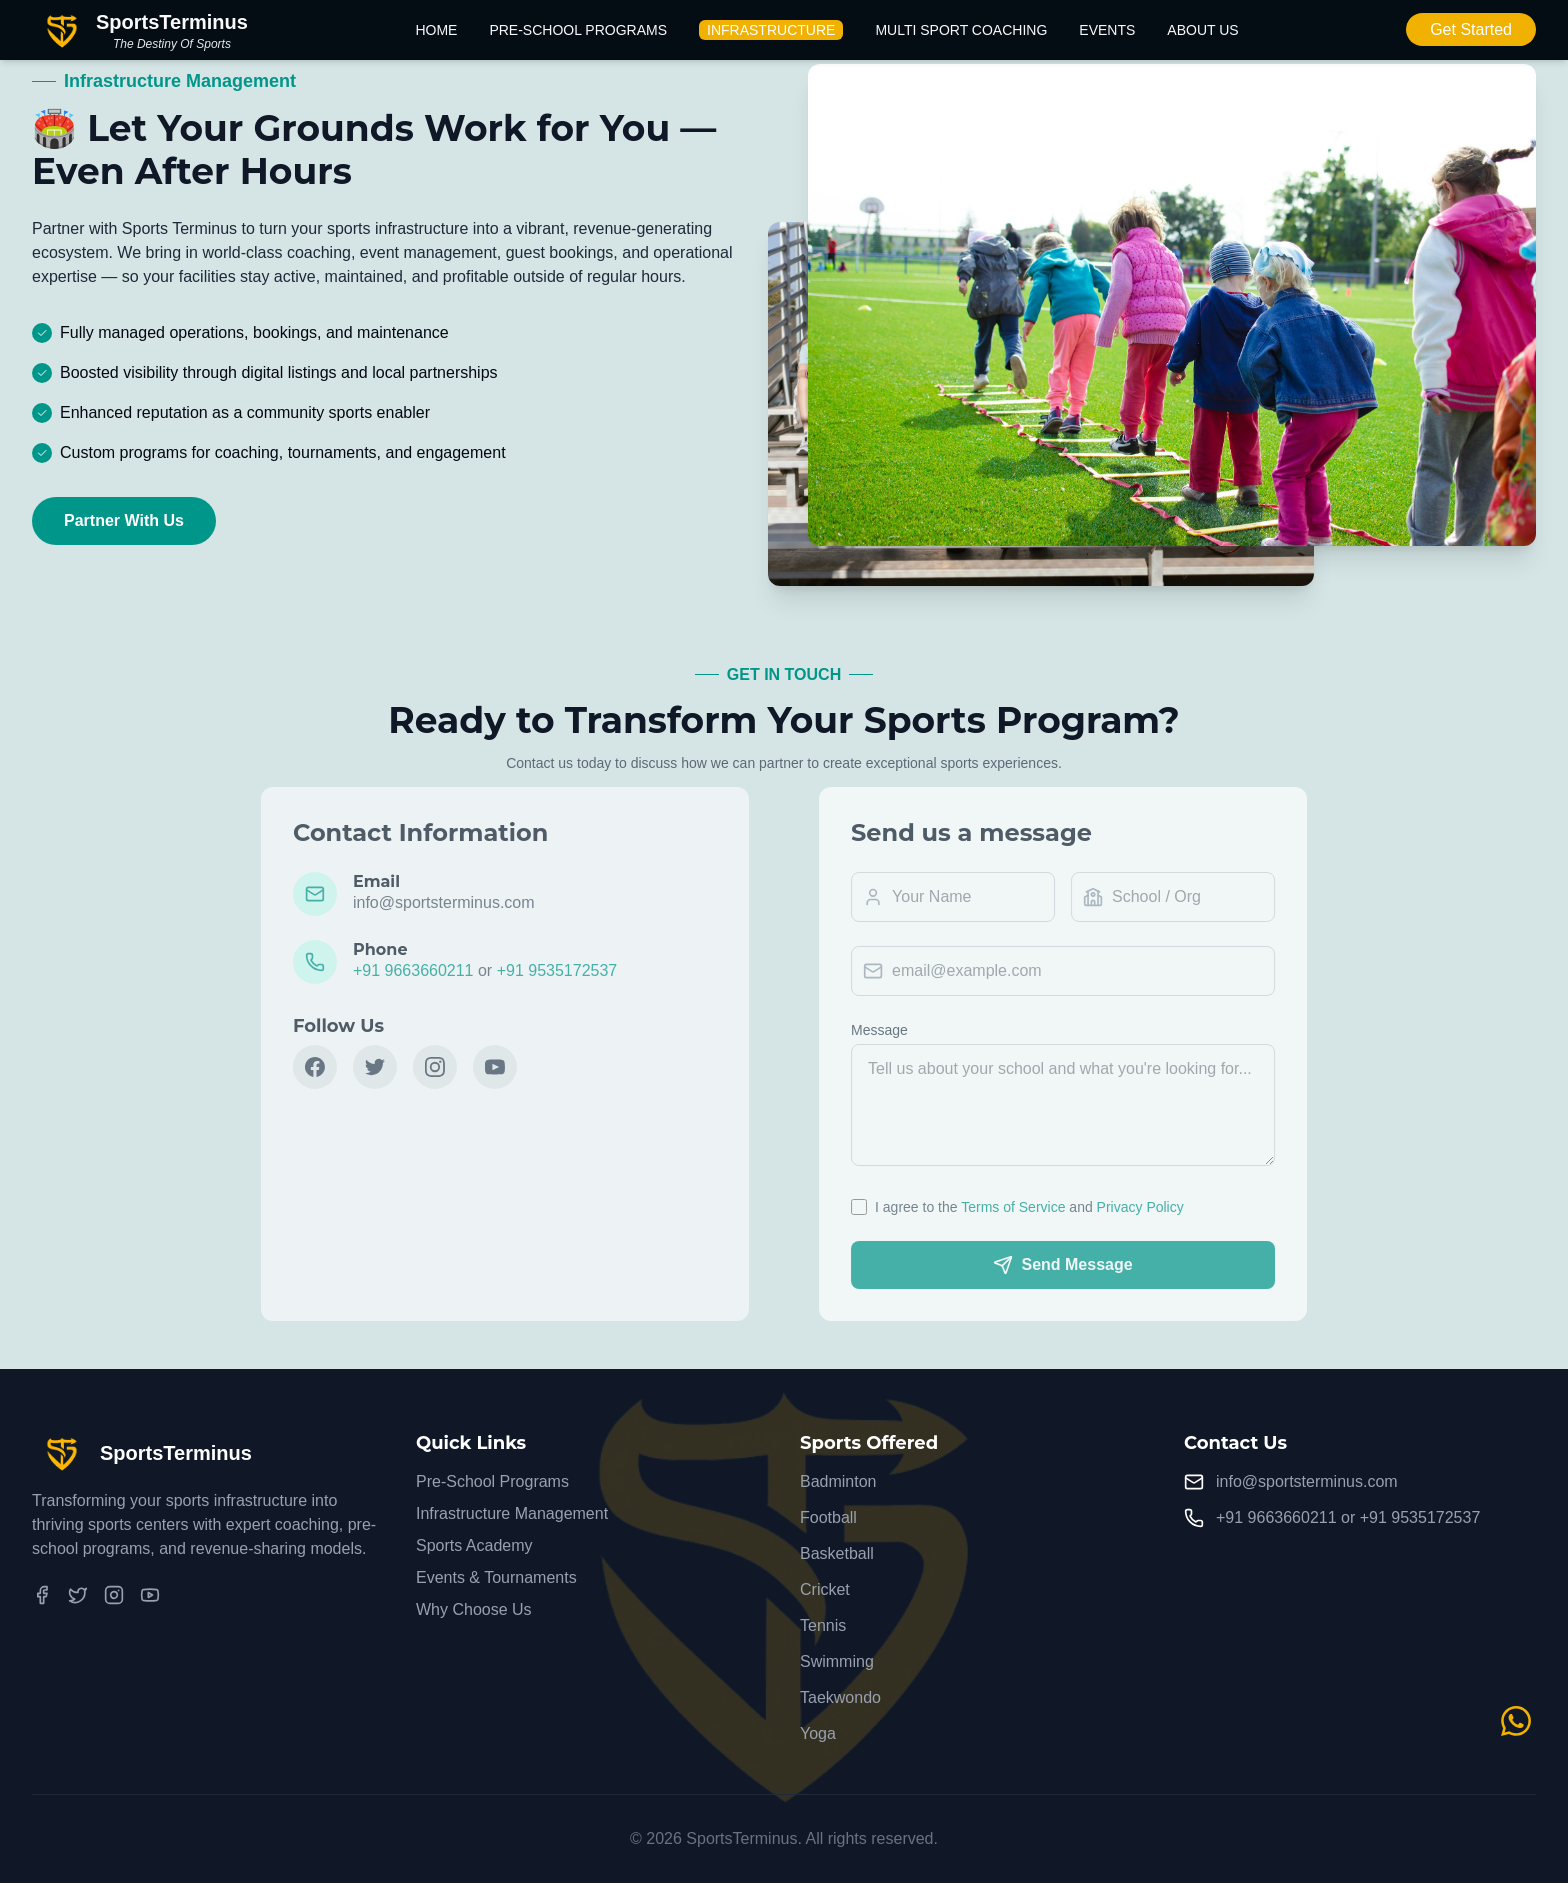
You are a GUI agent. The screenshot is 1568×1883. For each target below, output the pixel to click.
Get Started (1471, 29)
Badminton (838, 1481)
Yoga (818, 1733)
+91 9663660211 (399, 970)
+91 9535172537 (542, 970)
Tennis (823, 1625)
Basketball (837, 1553)
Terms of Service (1028, 1207)
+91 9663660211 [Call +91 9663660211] (1276, 1517)
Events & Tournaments (496, 1577)
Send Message (1077, 1265)
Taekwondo (840, 1697)
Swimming (837, 1661)
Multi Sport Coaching (961, 30)
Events (1107, 30)
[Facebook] (42, 1595)
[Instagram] (114, 1595)
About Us (1202, 30)
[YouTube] (150, 1595)
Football (828, 1517)
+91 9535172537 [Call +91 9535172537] (1420, 1517)
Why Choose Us (474, 1609)
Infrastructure (771, 30)
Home (436, 30)
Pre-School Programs (578, 30)
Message (893, 1030)
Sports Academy (474, 1545)
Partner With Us (124, 521)
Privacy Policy (1154, 1207)
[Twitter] (78, 1595)
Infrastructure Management (512, 1513)
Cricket (825, 1589)
